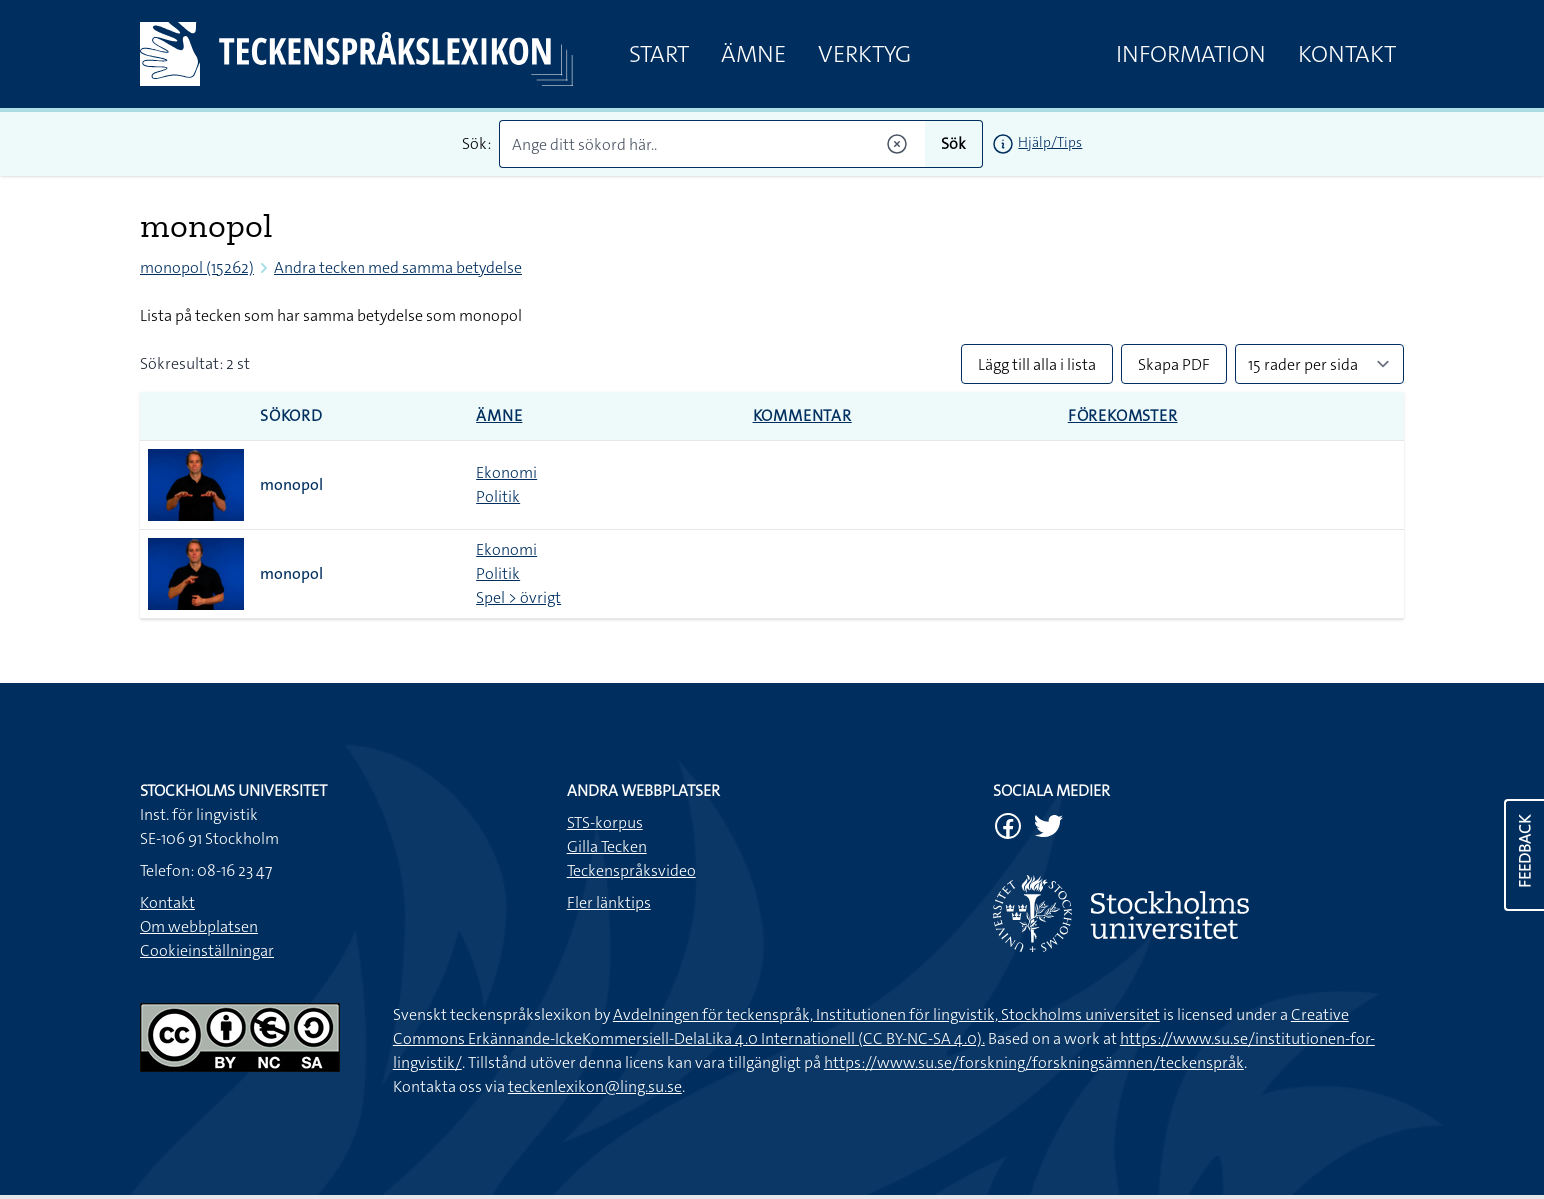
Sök (953, 143)
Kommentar (802, 415)
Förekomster (1123, 415)
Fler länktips (609, 902)
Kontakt (1347, 54)
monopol (291, 484)
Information (1191, 54)
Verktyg (864, 54)
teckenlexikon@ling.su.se (595, 1086)
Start (659, 54)
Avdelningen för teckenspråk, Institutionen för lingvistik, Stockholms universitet (886, 1014)
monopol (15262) (197, 267)
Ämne (753, 54)
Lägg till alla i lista (1037, 364)
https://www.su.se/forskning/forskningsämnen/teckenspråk (1034, 1062)
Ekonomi (506, 472)
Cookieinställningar (207, 950)
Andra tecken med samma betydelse (398, 267)
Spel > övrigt (518, 597)
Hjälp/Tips (1050, 142)
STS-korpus (605, 822)
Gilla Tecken (607, 846)
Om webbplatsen (199, 926)
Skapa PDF (1174, 364)
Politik (498, 496)
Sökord (291, 415)
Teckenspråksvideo (631, 870)
